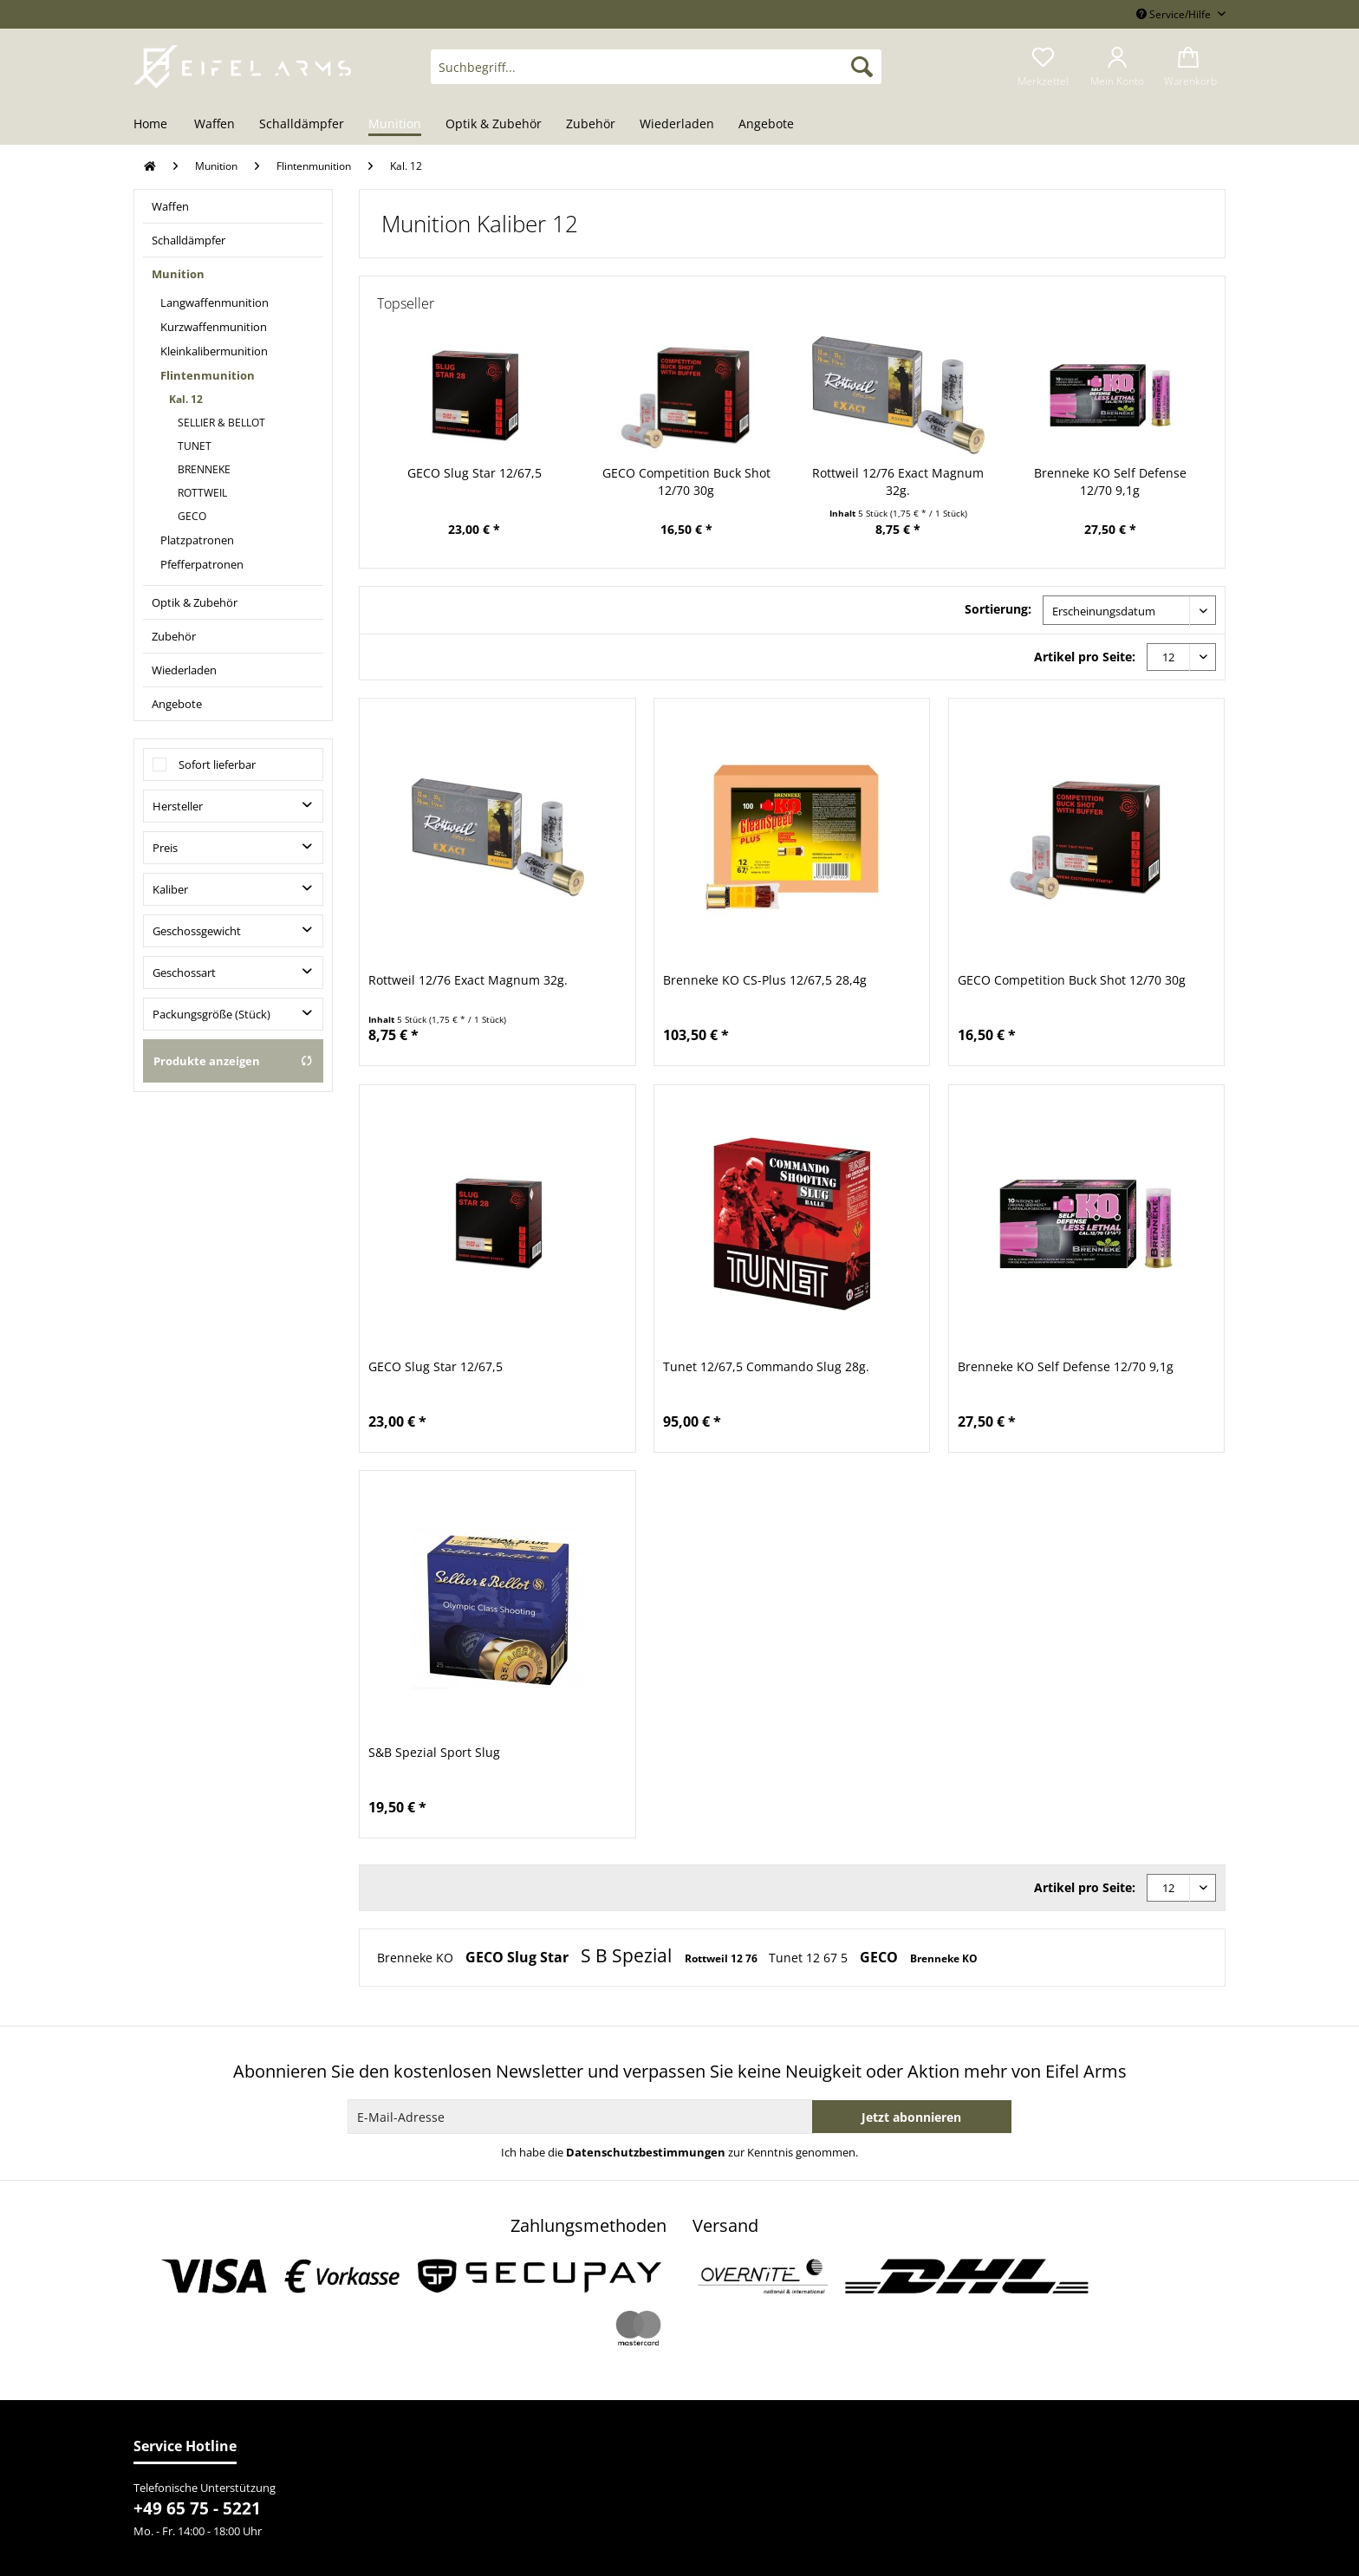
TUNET (194, 446)
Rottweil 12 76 (722, 1958)
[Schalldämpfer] (301, 125)
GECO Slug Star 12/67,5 (474, 473)
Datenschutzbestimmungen (645, 2152)
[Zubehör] (590, 125)
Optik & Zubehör (194, 602)
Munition (178, 274)
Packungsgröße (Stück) (211, 1014)
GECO (192, 516)
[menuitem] (656, 75)
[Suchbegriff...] (656, 66)
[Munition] (394, 125)
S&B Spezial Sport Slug (434, 1752)
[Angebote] (766, 125)
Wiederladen (184, 670)
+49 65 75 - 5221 (197, 2508)
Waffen (170, 206)
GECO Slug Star (518, 1957)
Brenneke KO (417, 1957)
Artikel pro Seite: (1084, 656)
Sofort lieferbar (217, 764)
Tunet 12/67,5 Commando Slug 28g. (766, 1366)
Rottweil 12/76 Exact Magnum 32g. (898, 481)
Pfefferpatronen (202, 564)
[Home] (156, 125)
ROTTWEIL (202, 492)
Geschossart (184, 972)
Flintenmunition (207, 375)
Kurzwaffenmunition (213, 327)
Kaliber (170, 889)
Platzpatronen (197, 540)
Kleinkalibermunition (214, 351)
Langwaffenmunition (214, 302)
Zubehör (174, 636)
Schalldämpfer (188, 240)
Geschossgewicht (197, 931)
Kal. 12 (186, 399)
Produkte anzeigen (233, 1061)
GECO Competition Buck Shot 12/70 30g (686, 481)
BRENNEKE (204, 469)
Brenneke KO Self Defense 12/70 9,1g (1110, 481)
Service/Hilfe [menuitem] (1174, 14)
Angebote (177, 704)
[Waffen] (214, 125)
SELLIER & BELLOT (221, 422)
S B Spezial (628, 1955)
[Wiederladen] (676, 125)
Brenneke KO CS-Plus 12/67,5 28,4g (765, 980)
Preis (165, 847)
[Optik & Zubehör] (493, 125)
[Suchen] (861, 66)
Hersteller (178, 806)
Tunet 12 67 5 (810, 1957)
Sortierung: (998, 609)
